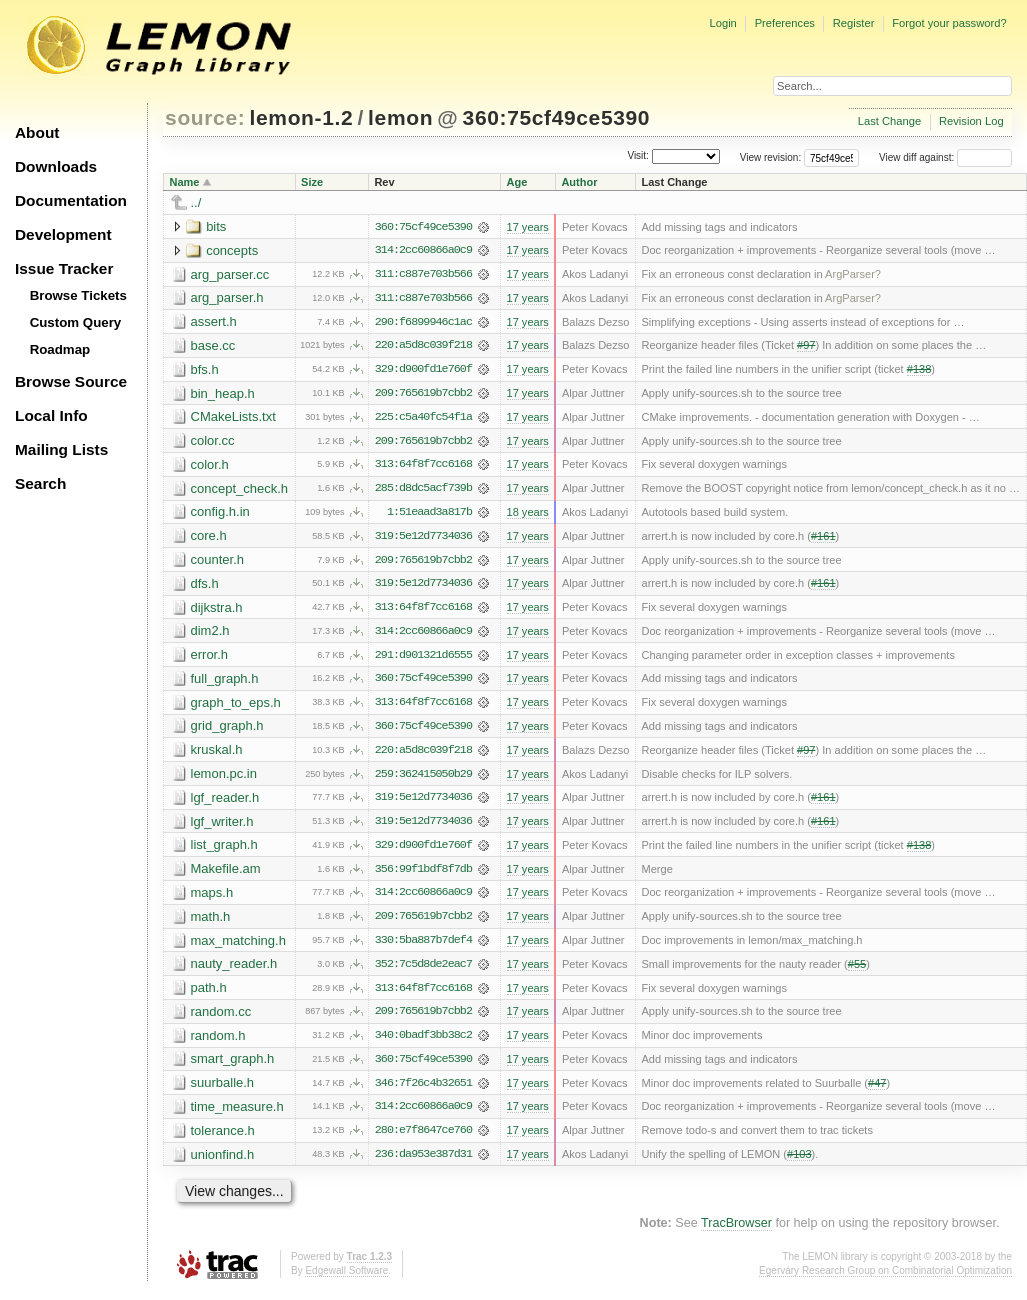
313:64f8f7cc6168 (423, 467)
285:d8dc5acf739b (423, 491)
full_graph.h (225, 682)
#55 (857, 971)
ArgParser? (853, 275)
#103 (799, 1163)
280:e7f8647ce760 (423, 1139)
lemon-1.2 (302, 117)
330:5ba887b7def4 (423, 947)
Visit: (638, 156)
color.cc (213, 442)
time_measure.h (237, 1114)
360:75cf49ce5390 (557, 117)
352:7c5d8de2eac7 (423, 971)
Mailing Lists (61, 449)
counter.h (218, 562)
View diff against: (945, 157)
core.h (209, 538)
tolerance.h (223, 1138)
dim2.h (210, 634)
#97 (806, 347)
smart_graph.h (233, 1066)
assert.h (214, 322)
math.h (211, 922)
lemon (400, 117)
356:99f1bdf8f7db (423, 875)
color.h (210, 466)
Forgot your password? (949, 23)
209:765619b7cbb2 (423, 395)
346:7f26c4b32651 (423, 1091)
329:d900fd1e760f (423, 371)
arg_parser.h (227, 298)
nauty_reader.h (234, 970)
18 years (527, 515)
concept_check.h (240, 490)
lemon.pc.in (224, 778)
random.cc (221, 1018)
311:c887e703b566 (423, 275)
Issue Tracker (64, 268)
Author (579, 182)
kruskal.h (217, 754)
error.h (210, 658)
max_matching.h (238, 946)
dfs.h (205, 586)
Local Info (51, 415)
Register (854, 23)
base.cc (213, 346)
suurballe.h (223, 1090)
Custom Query (76, 322)
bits (216, 226)
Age (516, 182)
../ (196, 202)
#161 (823, 539)
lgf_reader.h (225, 802)
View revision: (771, 157)
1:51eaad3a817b (429, 515)
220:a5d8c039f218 (423, 347)
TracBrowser (736, 1232)
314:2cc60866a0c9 (423, 251)
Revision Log (971, 121)
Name (185, 182)
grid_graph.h (227, 730)
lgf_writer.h (222, 826)
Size (312, 182)
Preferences (785, 23)
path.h (209, 994)
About (37, 132)
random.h (218, 1042)
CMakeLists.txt (233, 418)
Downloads (56, 166)
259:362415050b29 (423, 779)
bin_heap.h (223, 394)
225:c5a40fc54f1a (423, 419)
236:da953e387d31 (423, 1163)
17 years (527, 227)
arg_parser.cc (230, 274)
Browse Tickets (78, 295)
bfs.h (205, 370)
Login (722, 23)
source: (205, 117)
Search (40, 483)
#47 (877, 1091)
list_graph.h (224, 850)
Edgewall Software (346, 1279)
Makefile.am (226, 874)
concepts (232, 250)
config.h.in (220, 514)
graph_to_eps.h (236, 706)
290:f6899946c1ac (423, 323)
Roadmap (60, 349)
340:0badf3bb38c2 (423, 1043)
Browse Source (71, 381)
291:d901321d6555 (423, 659)
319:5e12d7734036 (423, 539)
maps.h (212, 898)
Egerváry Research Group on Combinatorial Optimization (885, 1279)
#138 (919, 371)
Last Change (889, 121)
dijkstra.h (217, 610)
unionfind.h (223, 1162)
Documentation (71, 200)
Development (63, 234)
